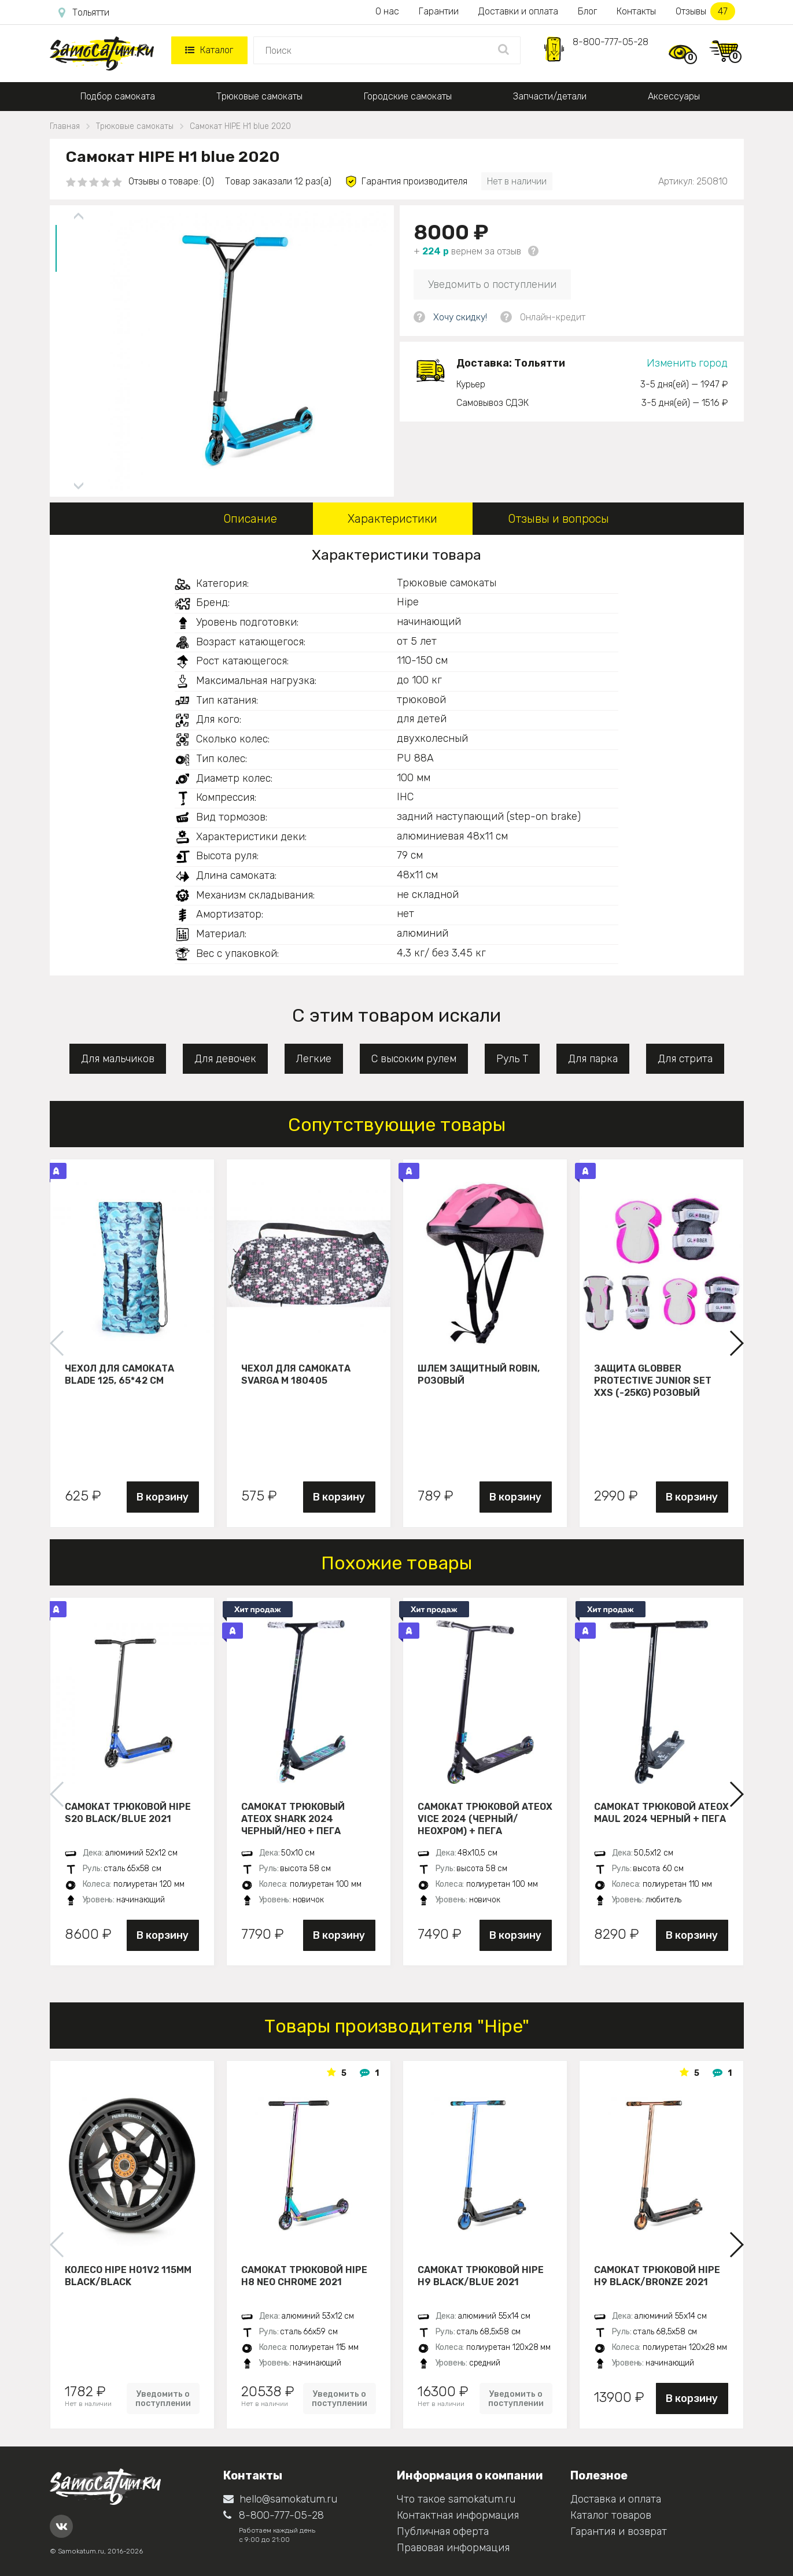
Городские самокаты (408, 96)
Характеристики (392, 519)
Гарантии (439, 11)
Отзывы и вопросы (558, 519)
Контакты (636, 11)
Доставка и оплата (615, 2499)
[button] (736, 1343)
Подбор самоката (117, 96)
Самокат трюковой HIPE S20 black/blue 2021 (128, 1812)
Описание (250, 519)
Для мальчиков (117, 1058)
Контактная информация (458, 2515)
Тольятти (83, 13)
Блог (587, 11)
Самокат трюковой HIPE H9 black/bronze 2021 (657, 2275)
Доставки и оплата (518, 11)
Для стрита (685, 1058)
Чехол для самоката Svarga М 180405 (296, 1374)
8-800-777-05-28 (610, 41)
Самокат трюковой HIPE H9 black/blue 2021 (481, 2275)
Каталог (209, 50)
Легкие (313, 1058)
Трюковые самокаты (259, 96)
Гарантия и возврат (618, 2531)
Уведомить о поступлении (492, 284)
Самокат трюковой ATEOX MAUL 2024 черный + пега (661, 1812)
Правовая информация (453, 2547)
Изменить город (687, 363)
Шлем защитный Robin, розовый (479, 1374)
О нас (387, 11)
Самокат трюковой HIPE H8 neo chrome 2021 (304, 2275)
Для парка (593, 1058)
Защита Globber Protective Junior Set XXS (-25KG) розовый (652, 1380)
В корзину (163, 1497)
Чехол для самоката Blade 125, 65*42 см (119, 1374)
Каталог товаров (610, 2515)
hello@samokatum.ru (280, 2499)
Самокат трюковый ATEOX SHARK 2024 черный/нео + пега (293, 1818)
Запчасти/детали (550, 96)
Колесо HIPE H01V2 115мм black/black (128, 2275)
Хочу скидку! (460, 317)
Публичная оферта (443, 2531)
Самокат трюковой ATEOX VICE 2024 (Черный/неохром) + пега (485, 1818)
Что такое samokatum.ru (456, 2499)
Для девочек (225, 1058)
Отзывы (705, 11)
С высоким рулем (413, 1058)
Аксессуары (674, 96)
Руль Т (512, 1058)
